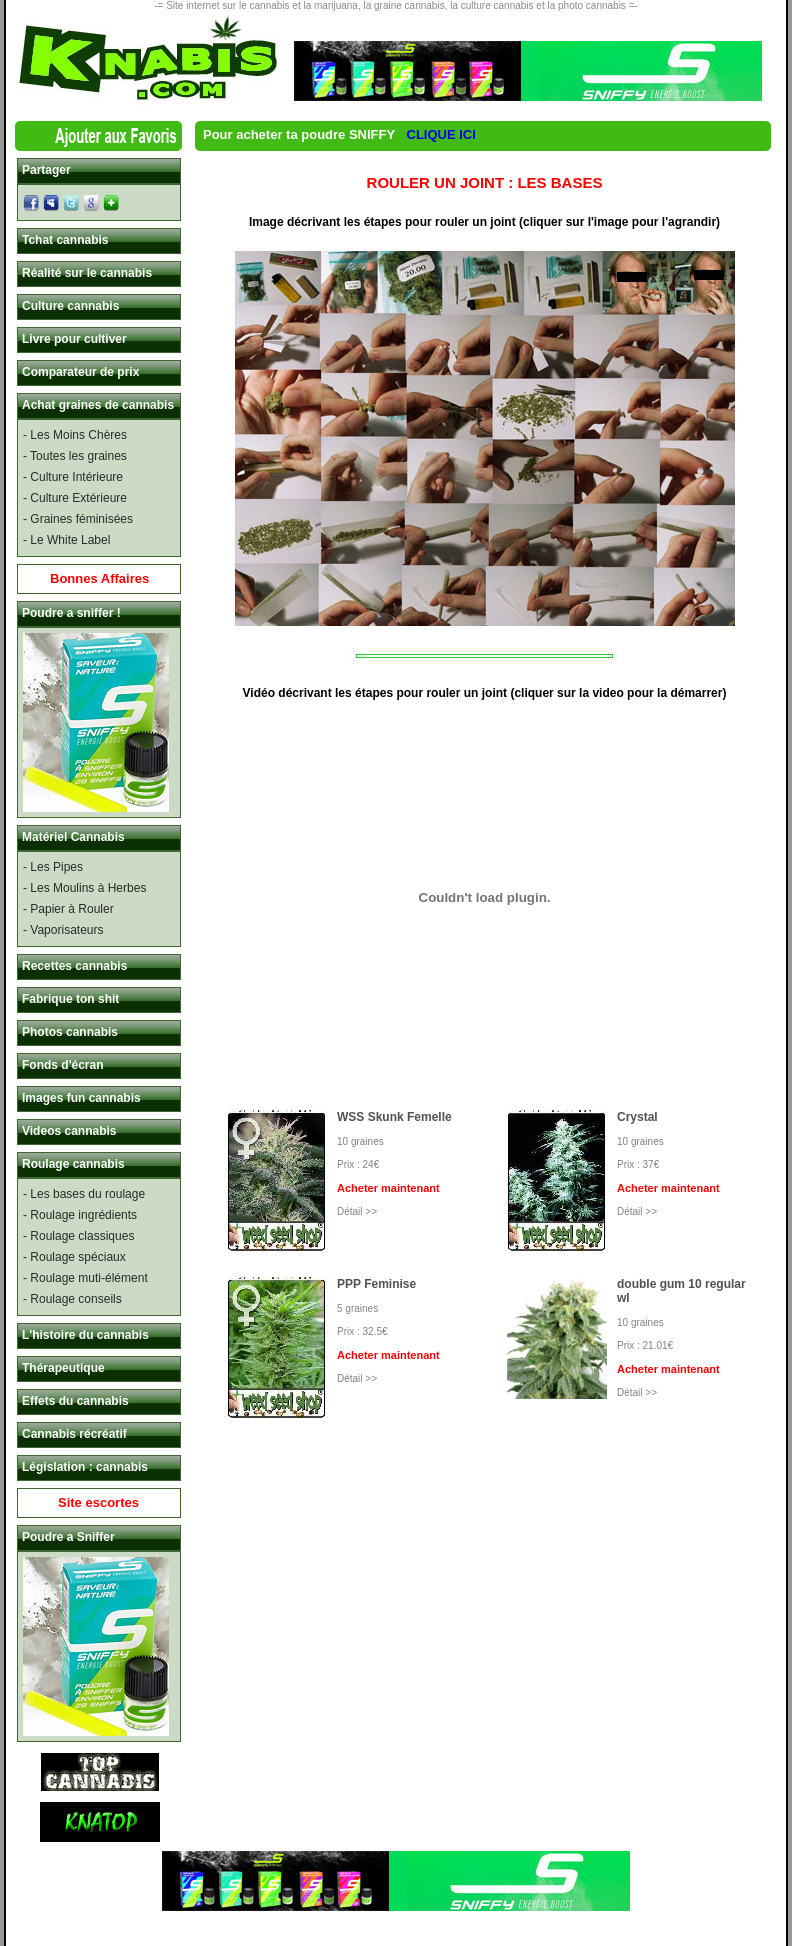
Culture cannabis (70, 306)
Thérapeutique (63, 1368)
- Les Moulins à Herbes (84, 888)
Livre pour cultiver (74, 339)
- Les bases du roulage (84, 1194)
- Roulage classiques (78, 1236)
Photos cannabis (70, 1032)
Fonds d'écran (63, 1065)
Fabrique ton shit (70, 999)
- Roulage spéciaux (74, 1257)
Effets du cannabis (75, 1401)
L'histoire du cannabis (85, 1335)
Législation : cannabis (85, 1467)
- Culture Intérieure (73, 477)
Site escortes (98, 1502)
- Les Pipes (53, 867)
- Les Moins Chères (75, 435)
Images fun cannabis (81, 1098)
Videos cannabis (69, 1131)
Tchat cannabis (65, 240)
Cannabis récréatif (74, 1434)
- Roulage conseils (72, 1299)
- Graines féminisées (78, 519)
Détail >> (357, 1211)
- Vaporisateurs (63, 930)
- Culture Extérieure (75, 498)
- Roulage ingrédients (80, 1215)
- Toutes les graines (75, 456)
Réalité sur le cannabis (87, 273)
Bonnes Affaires (99, 578)
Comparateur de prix (80, 372)
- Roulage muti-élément (85, 1278)
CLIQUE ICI (441, 134)
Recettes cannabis (74, 966)
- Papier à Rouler (68, 909)
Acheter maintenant (388, 1188)
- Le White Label (66, 540)
